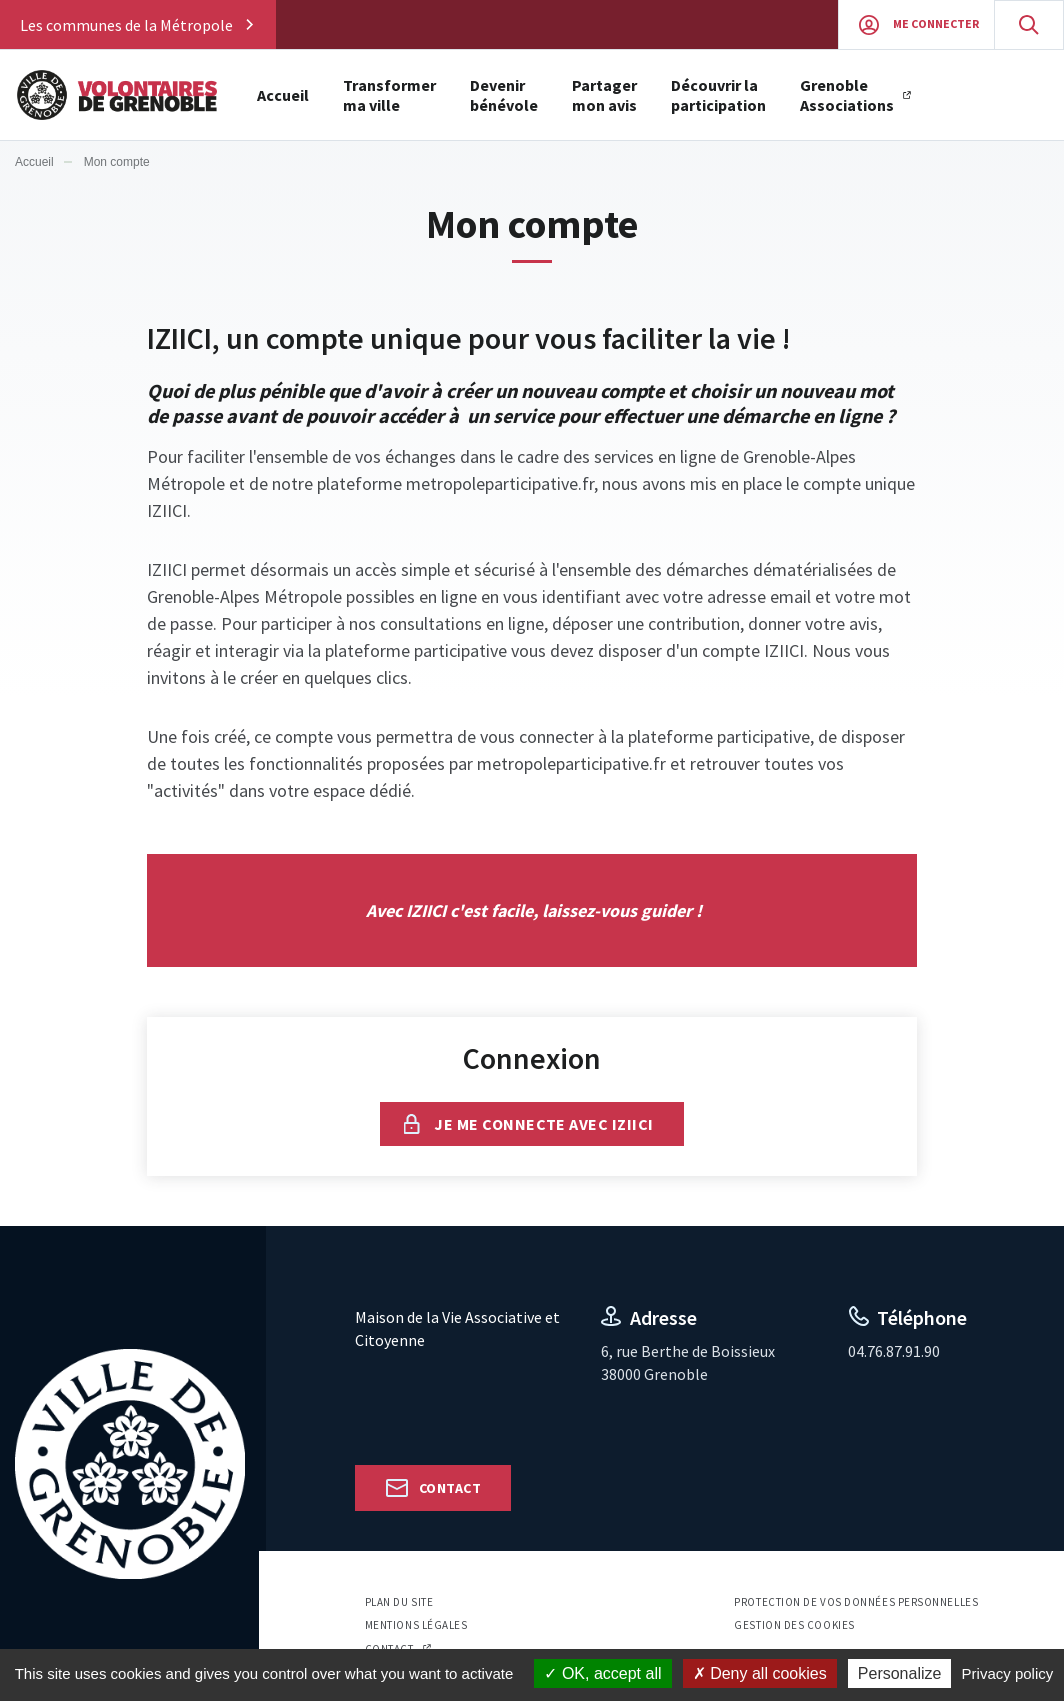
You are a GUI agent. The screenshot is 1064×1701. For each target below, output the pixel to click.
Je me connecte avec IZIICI (543, 1124)
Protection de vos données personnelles (856, 1602)
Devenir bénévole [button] (504, 95)
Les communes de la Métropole (126, 25)
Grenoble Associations (847, 95)
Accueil (283, 95)
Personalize (900, 1673)
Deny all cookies (760, 1673)
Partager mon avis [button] (604, 95)
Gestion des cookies (794, 1625)
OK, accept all (602, 1673)
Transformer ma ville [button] (389, 95)
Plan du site (399, 1602)
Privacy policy (1008, 1673)
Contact (450, 1488)
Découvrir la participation (718, 95)
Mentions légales (416, 1625)
